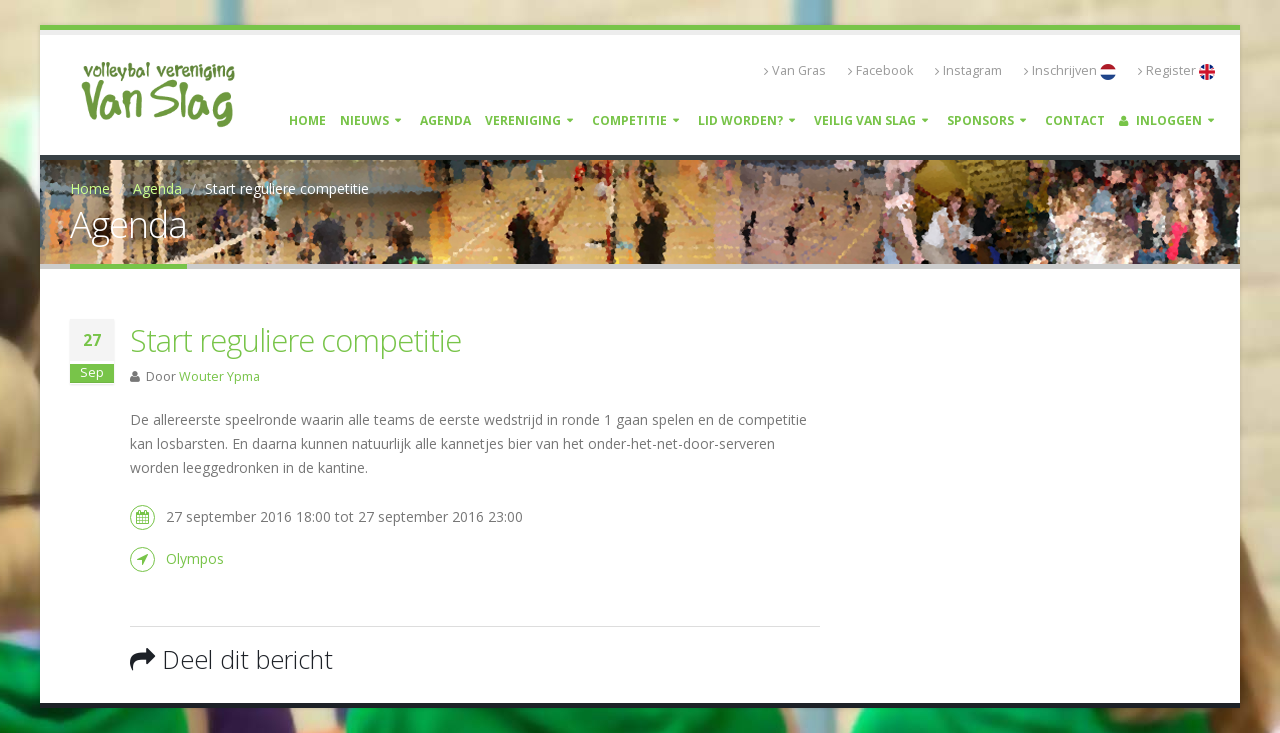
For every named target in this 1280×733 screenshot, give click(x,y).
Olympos (195, 558)
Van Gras (795, 70)
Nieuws (364, 120)
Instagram (968, 70)
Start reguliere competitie (295, 340)
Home (307, 120)
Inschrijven (1070, 71)
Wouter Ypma (219, 376)
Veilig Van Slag (865, 120)
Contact (1075, 120)
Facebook (880, 70)
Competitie (629, 120)
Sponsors (980, 120)
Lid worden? (740, 120)
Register (1176, 71)
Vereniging (523, 120)
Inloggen (1160, 120)
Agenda (445, 120)
